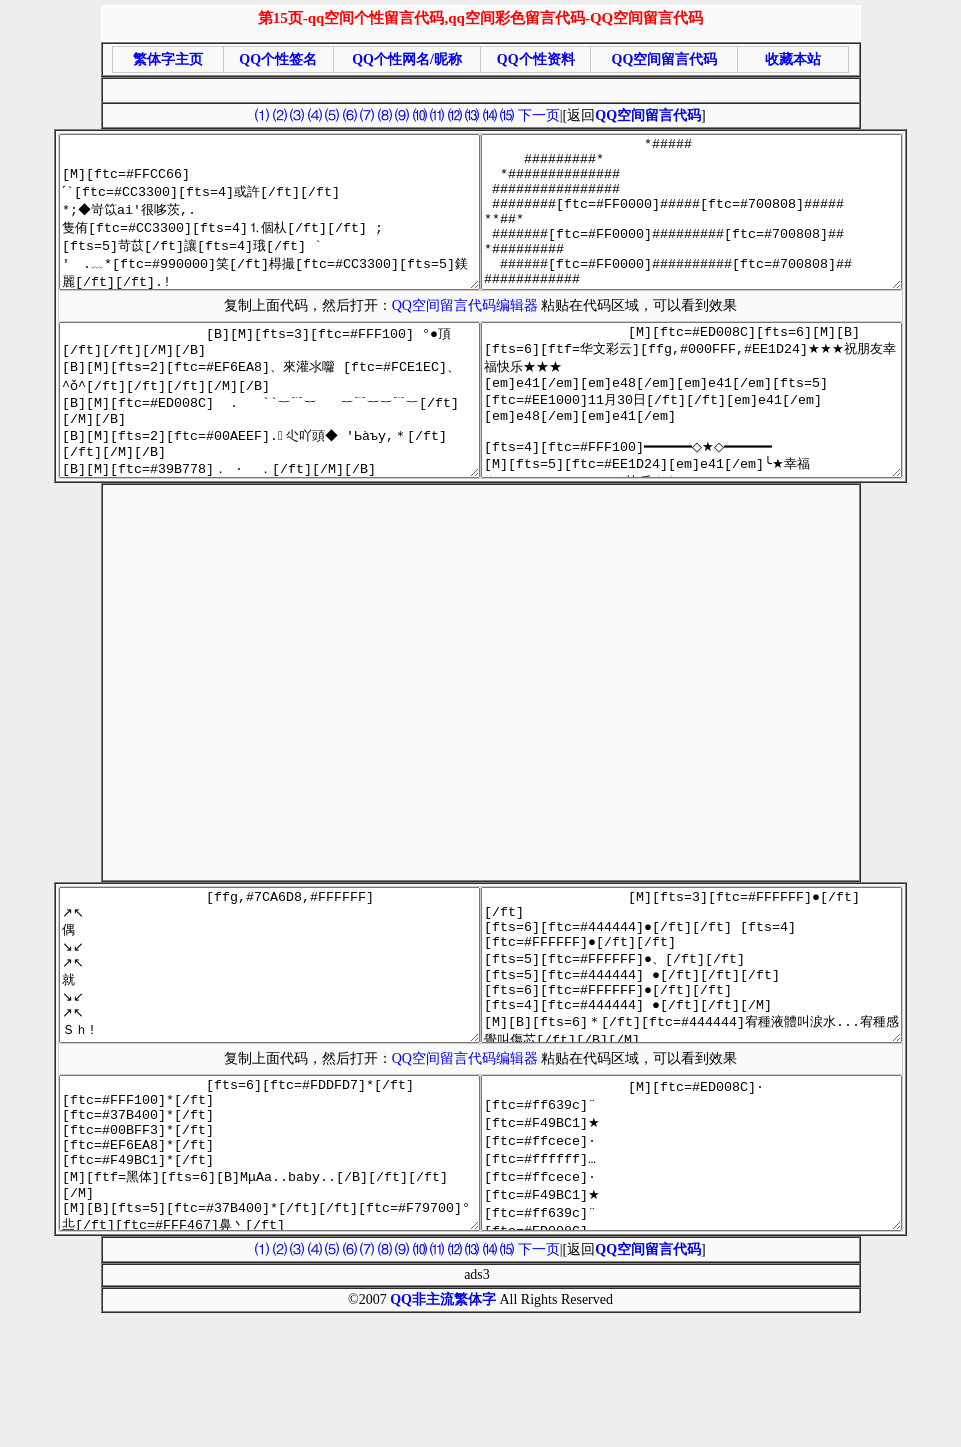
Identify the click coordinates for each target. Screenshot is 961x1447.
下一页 (539, 115)
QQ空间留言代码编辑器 (469, 335)
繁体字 (475, 1419)
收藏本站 (793, 59)
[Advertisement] (286, 740)
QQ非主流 (422, 1419)
